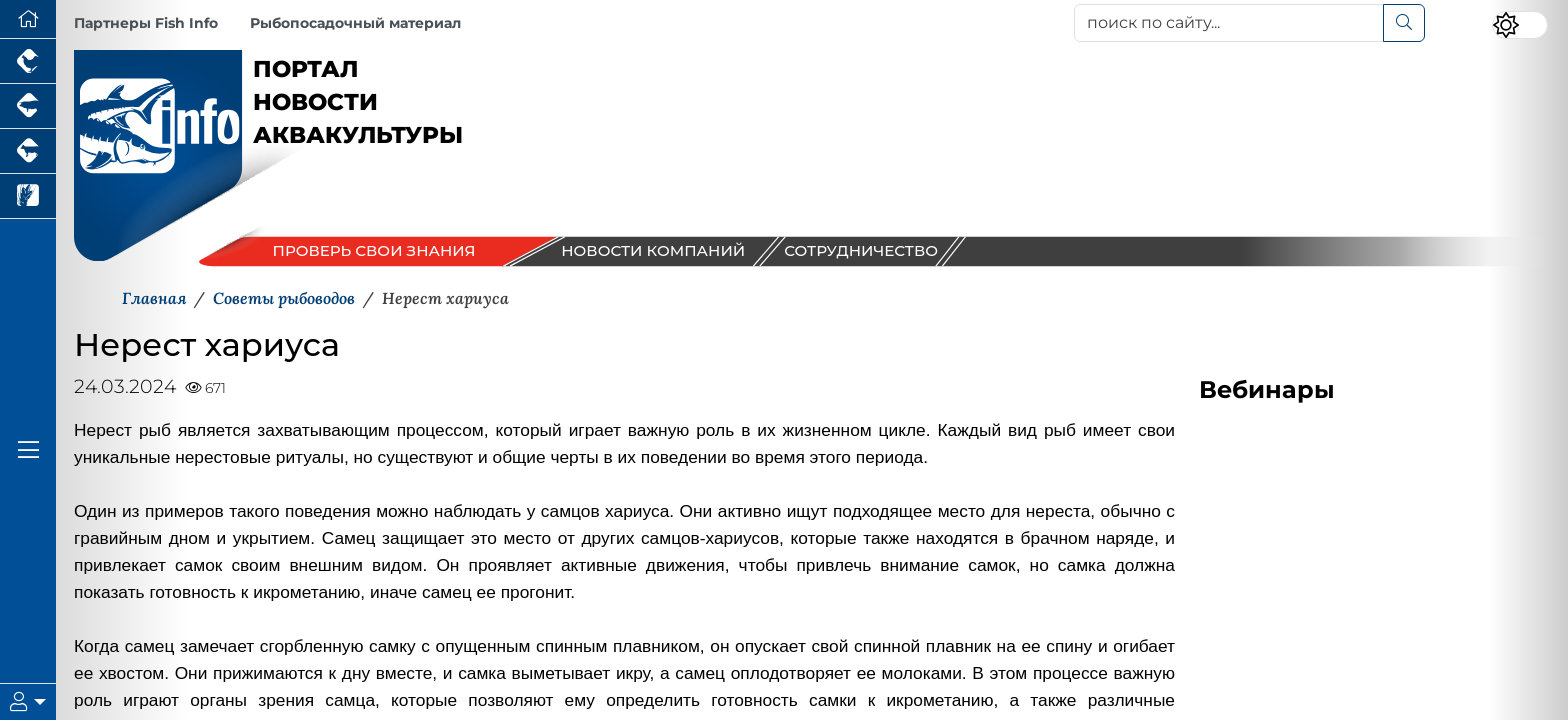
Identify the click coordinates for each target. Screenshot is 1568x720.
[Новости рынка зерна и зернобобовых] (28, 196)
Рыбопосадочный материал (355, 23)
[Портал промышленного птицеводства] (28, 61)
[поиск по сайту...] (1229, 23)
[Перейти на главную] (28, 19)
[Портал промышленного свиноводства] (28, 106)
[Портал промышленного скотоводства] (28, 151)
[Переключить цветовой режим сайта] (1520, 25)
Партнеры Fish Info (146, 23)
